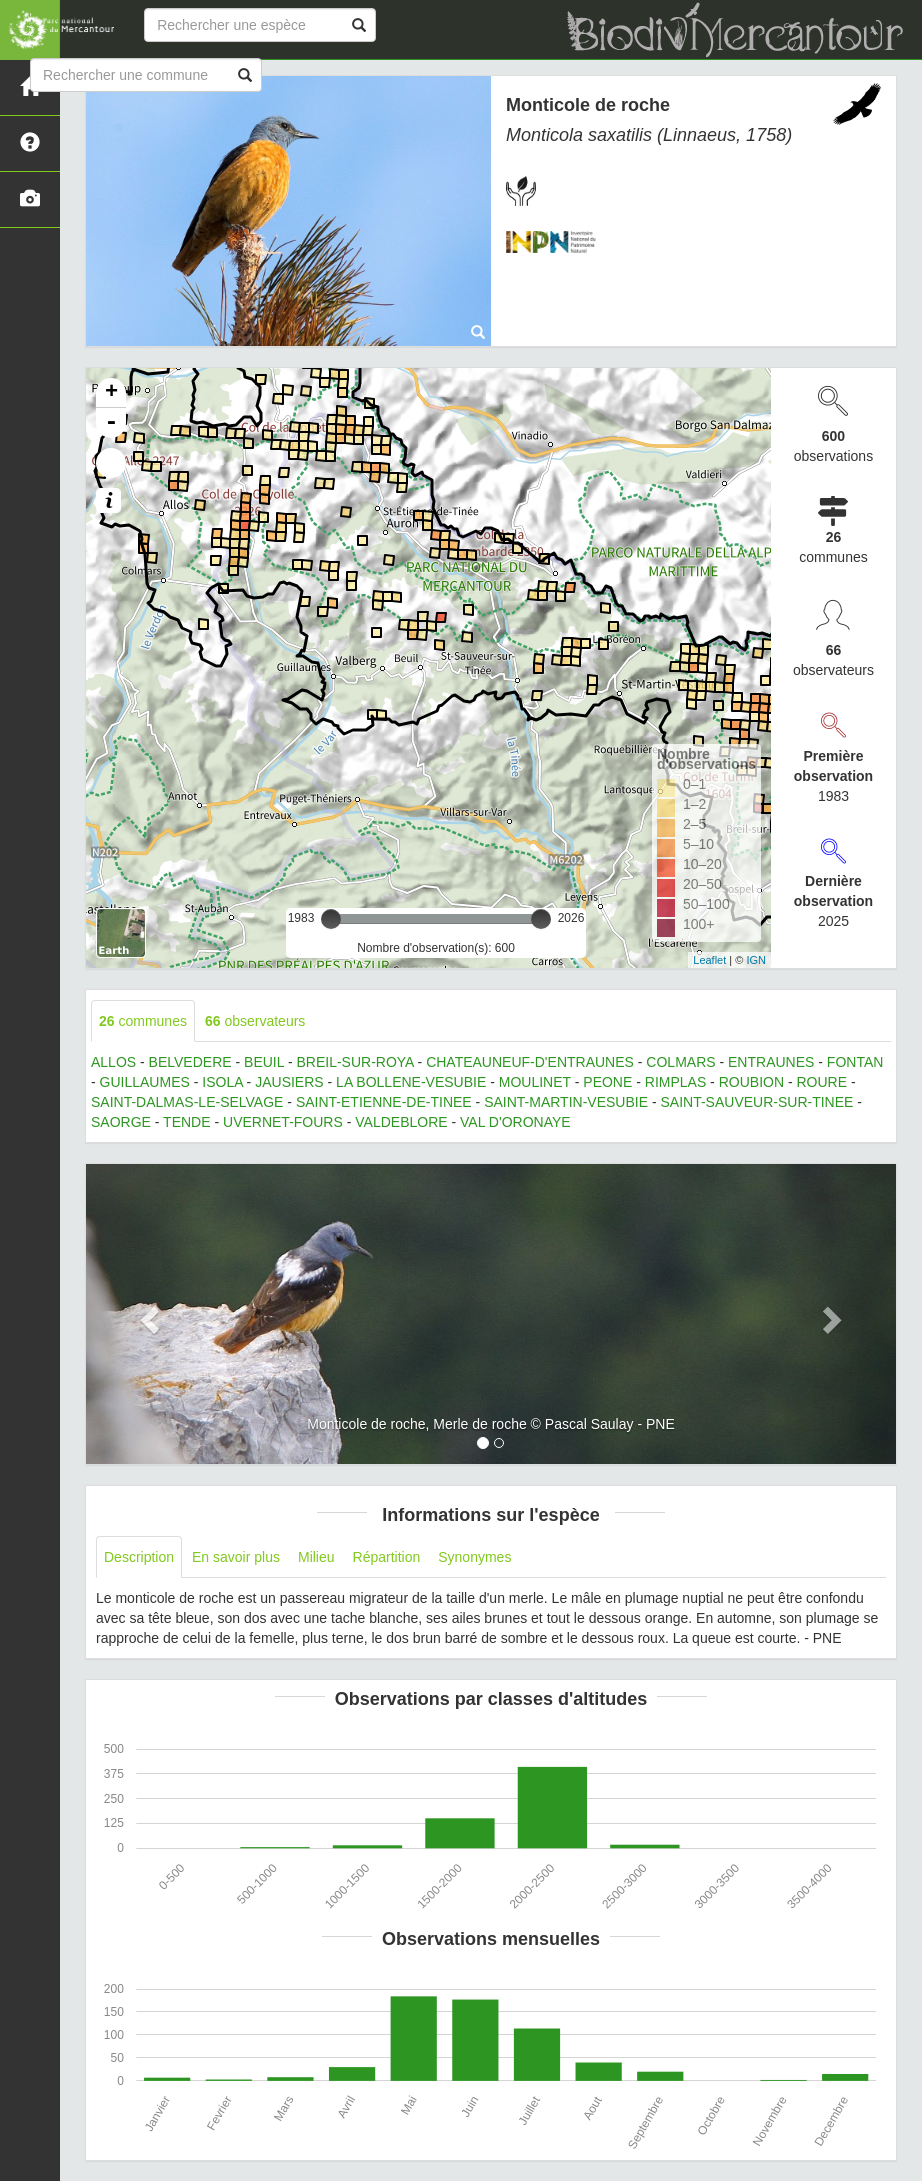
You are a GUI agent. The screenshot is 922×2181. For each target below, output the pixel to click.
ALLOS (113, 1062)
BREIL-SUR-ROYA (354, 1062)
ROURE (821, 1082)
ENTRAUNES (771, 1062)
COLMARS (680, 1062)
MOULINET (535, 1082)
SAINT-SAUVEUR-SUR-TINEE (756, 1102)
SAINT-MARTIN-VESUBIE (566, 1102)
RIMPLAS (675, 1082)
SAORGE (121, 1122)
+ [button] (111, 393)
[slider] (331, 919)
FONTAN (855, 1062)
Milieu (316, 1557)
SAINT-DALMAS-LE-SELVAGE (187, 1102)
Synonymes (474, 1557)
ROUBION (751, 1082)
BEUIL (264, 1062)
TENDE (186, 1122)
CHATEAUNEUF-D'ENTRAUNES (530, 1062)
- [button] (111, 423)
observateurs (255, 1021)
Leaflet (709, 960)
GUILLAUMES (145, 1082)
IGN (756, 960)
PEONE (607, 1082)
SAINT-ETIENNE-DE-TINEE (384, 1102)
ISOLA (222, 1082)
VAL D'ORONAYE (515, 1122)
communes (143, 1021)
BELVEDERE (190, 1062)
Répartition (387, 1557)
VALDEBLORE (401, 1122)
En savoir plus (236, 1557)
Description (139, 1557)
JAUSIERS (289, 1082)
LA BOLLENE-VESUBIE (411, 1082)
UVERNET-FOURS (283, 1122)
